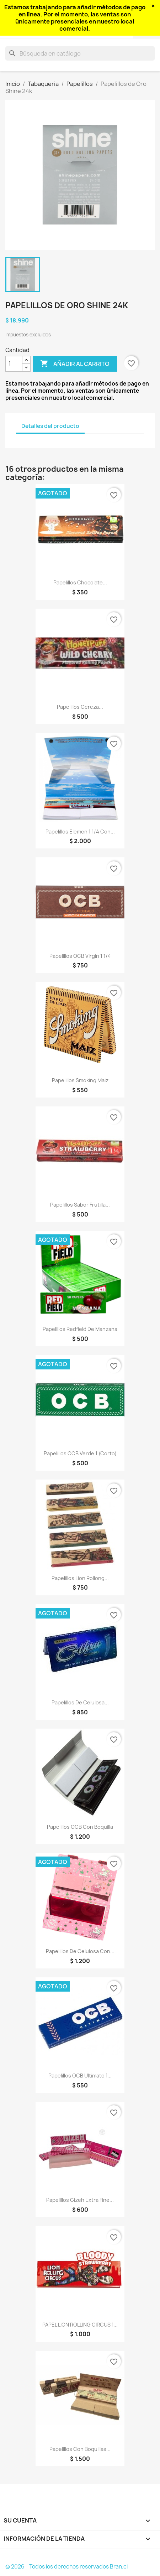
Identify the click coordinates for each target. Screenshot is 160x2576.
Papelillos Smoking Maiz (80, 1080)
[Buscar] (80, 53)
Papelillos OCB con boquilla (80, 1826)
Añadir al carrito (75, 363)
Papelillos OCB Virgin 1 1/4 (80, 956)
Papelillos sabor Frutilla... (80, 1204)
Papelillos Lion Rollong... (80, 1578)
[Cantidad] (13, 364)
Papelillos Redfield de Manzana (80, 1329)
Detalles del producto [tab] (50, 426)
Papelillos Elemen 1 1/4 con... (80, 831)
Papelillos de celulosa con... (80, 1951)
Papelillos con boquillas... (80, 2449)
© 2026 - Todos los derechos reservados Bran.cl (66, 2566)
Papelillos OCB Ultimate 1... (80, 2075)
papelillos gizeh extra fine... (80, 2199)
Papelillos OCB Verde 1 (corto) (80, 1453)
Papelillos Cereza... (80, 706)
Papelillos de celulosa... (80, 1702)
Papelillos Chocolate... (80, 582)
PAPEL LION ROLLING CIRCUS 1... (80, 2324)
